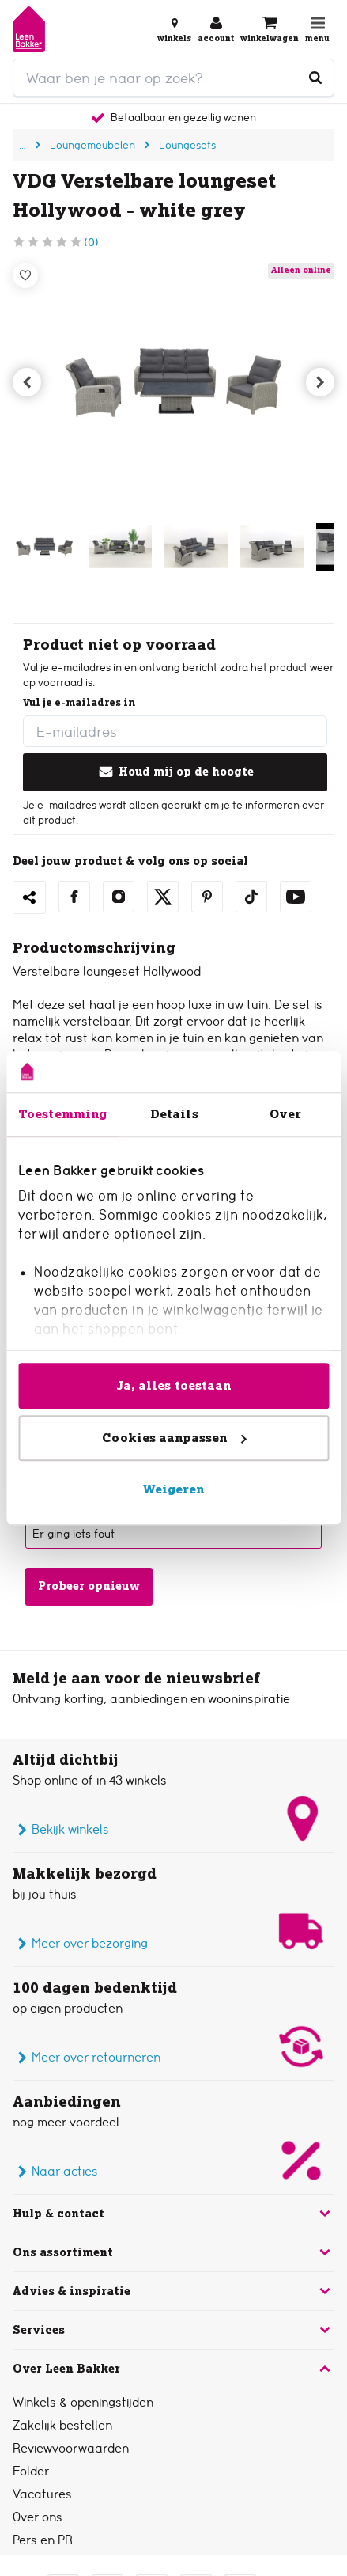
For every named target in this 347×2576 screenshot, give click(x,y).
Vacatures (42, 2494)
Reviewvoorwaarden (71, 2448)
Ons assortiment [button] (173, 2252)
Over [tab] (285, 1114)
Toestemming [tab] (62, 1114)
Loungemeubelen (92, 144)
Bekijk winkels (61, 1829)
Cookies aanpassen (174, 1437)
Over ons (37, 2517)
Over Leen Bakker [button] (173, 2368)
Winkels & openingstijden (83, 2402)
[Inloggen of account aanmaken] (216, 29)
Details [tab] (174, 1114)
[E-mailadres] (175, 731)
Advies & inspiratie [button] (173, 2291)
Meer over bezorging (80, 1943)
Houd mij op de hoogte (175, 772)
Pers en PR (43, 2540)
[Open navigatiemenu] (317, 29)
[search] (173, 78)
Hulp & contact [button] (173, 2213)
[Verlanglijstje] (25, 275)
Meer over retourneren (86, 2057)
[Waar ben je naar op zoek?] (315, 77)
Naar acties (55, 2171)
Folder (31, 2471)
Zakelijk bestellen (62, 2425)
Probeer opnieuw (89, 1586)
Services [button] (173, 2329)
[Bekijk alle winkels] (174, 29)
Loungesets (187, 144)
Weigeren (174, 1489)
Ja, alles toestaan (174, 1385)
